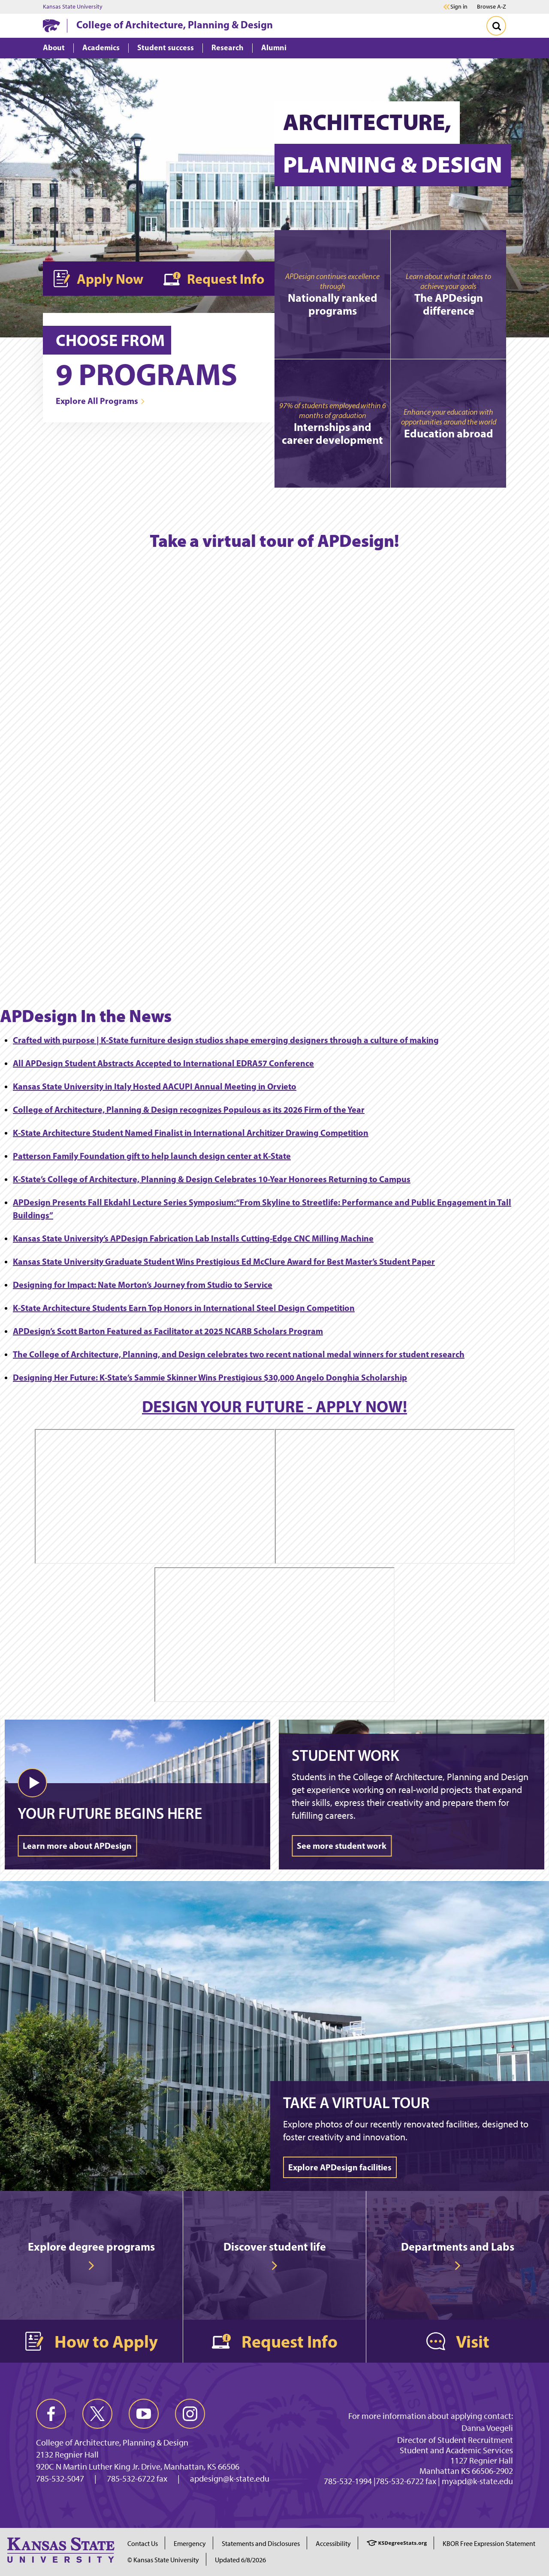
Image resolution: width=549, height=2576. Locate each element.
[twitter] (97, 2414)
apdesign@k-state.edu (229, 2478)
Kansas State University (73, 6)
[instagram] (190, 2414)
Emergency (190, 2544)
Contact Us (142, 2544)
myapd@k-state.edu (477, 2481)
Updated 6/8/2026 (240, 2560)
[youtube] (144, 2414)
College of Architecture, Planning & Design (174, 24)
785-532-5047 (60, 2478)
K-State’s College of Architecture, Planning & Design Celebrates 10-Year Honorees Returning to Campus (211, 1179)
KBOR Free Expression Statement (489, 2544)
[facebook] (51, 2414)
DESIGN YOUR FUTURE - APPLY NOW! (274, 1406)
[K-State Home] (51, 25)
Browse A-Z (491, 6)
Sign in (459, 6)
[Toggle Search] (496, 26)
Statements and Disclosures (261, 2544)
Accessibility (333, 2544)
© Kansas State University (163, 2560)
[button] (32, 1782)
